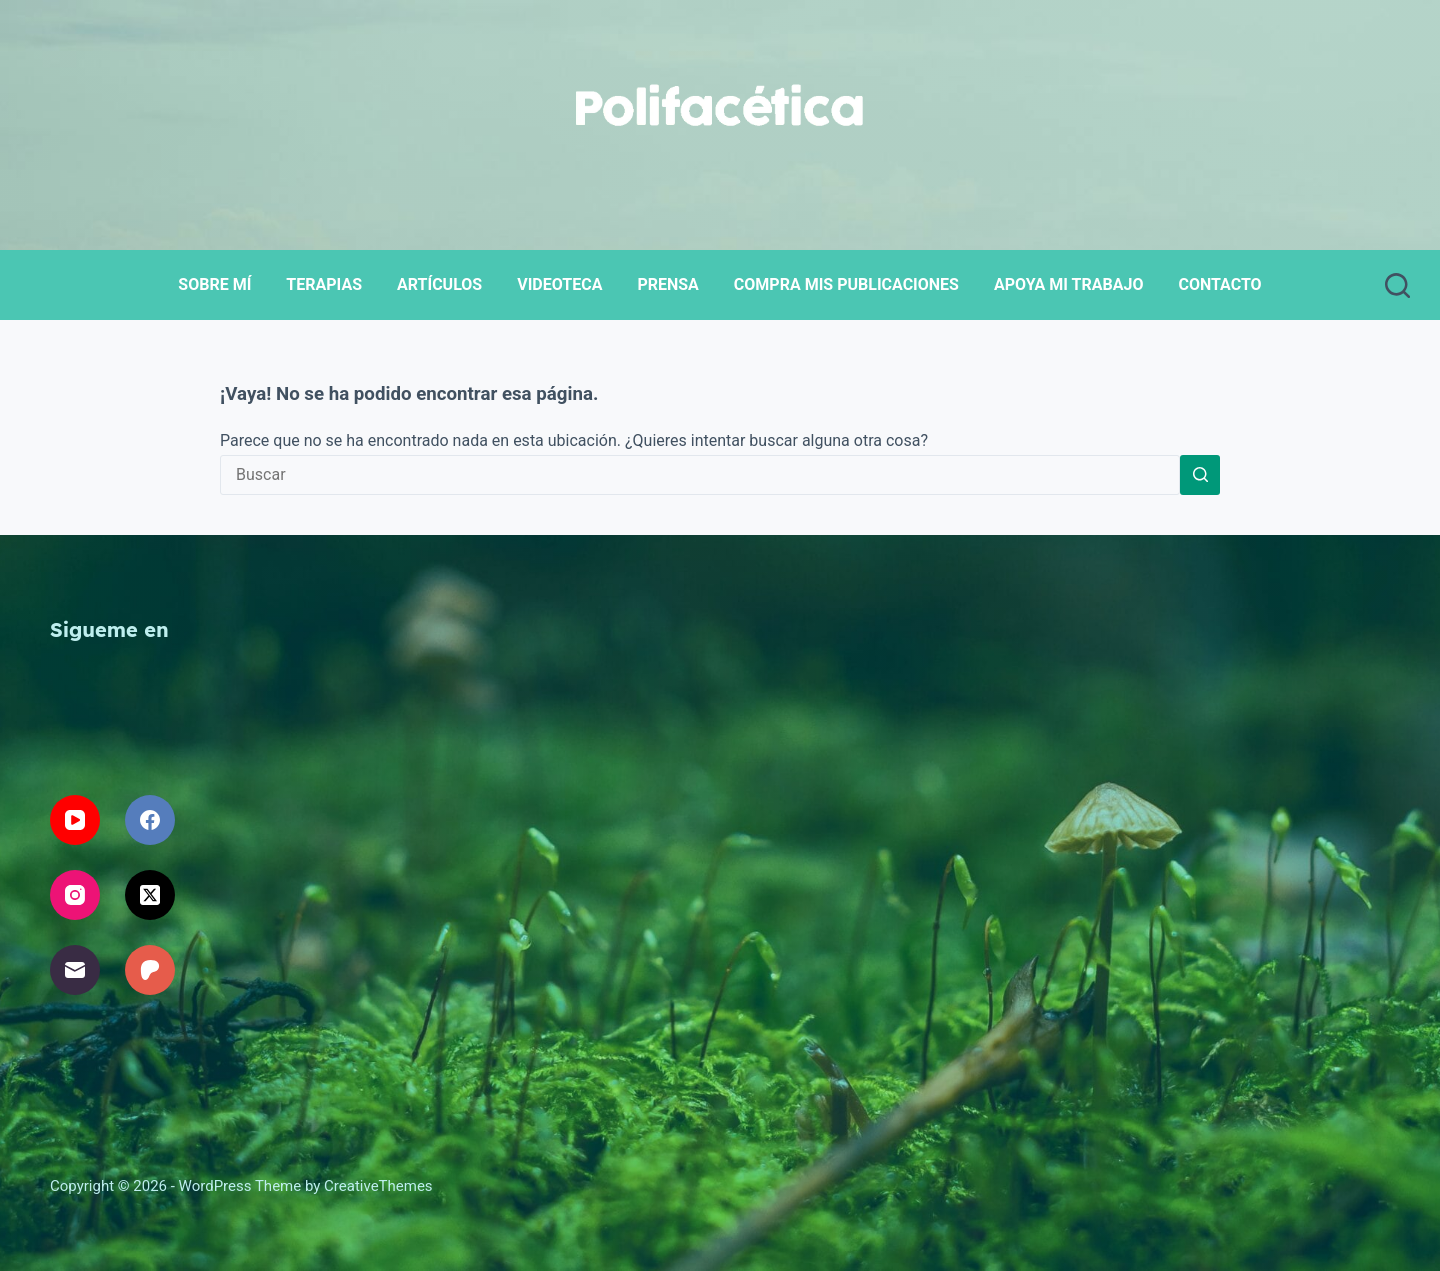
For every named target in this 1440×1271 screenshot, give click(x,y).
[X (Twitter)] (150, 895)
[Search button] (1200, 475)
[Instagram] (75, 895)
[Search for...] (700, 475)
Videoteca (559, 284)
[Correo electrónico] (75, 970)
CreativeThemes (378, 1186)
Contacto (1219, 284)
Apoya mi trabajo (1068, 284)
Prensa (667, 284)
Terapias (324, 284)
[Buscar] (1397, 285)
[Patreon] (150, 970)
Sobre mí (214, 284)
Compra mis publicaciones (846, 284)
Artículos (439, 284)
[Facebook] (150, 820)
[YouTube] (75, 820)
